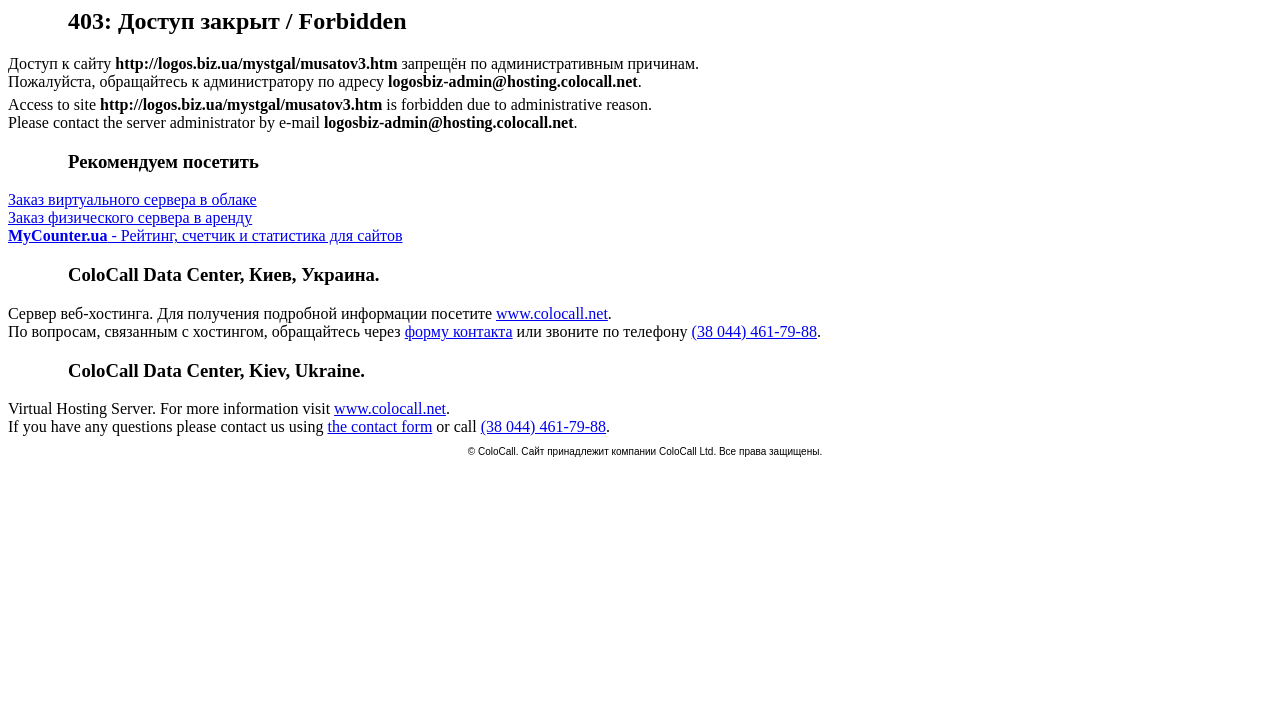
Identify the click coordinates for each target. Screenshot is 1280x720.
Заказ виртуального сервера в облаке (132, 199)
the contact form (379, 426)
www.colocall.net (552, 313)
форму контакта (459, 331)
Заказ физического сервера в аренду (130, 217)
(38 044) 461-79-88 (754, 331)
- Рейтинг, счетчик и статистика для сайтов (205, 235)
